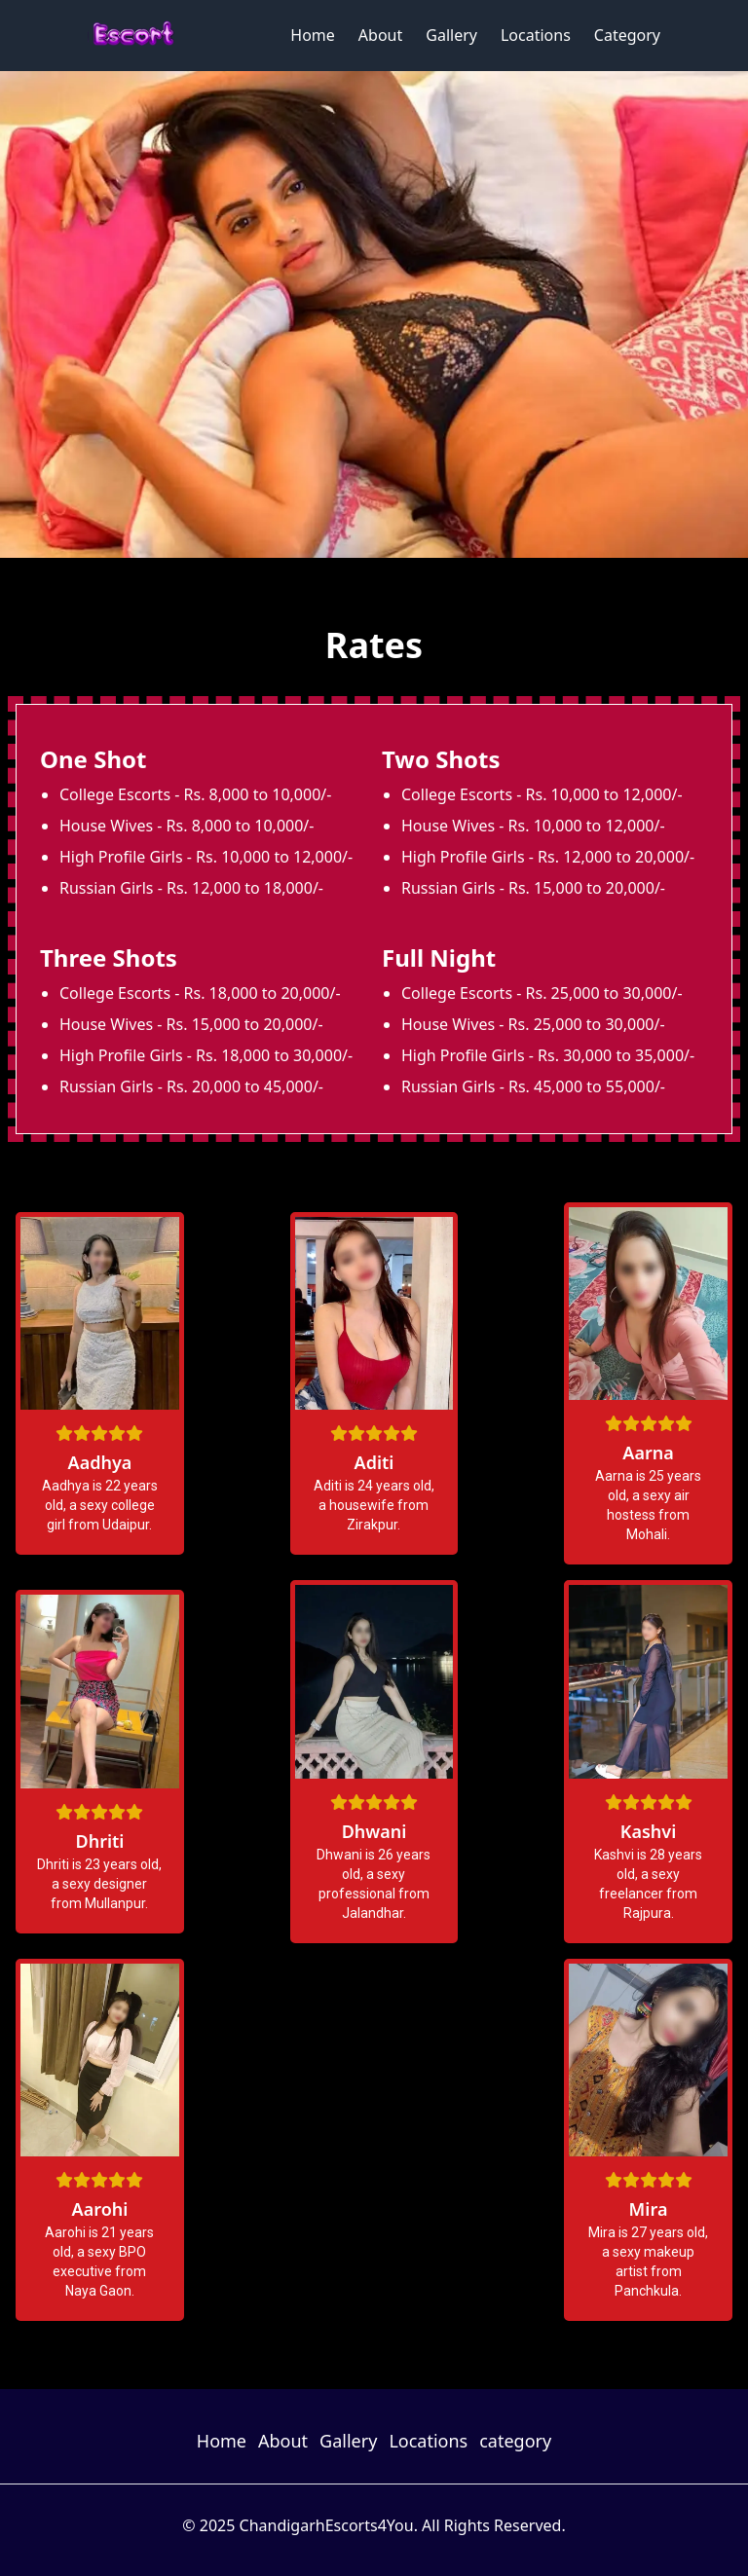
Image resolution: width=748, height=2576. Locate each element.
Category (627, 35)
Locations (536, 35)
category (515, 2440)
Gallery (451, 35)
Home (312, 35)
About (380, 35)
